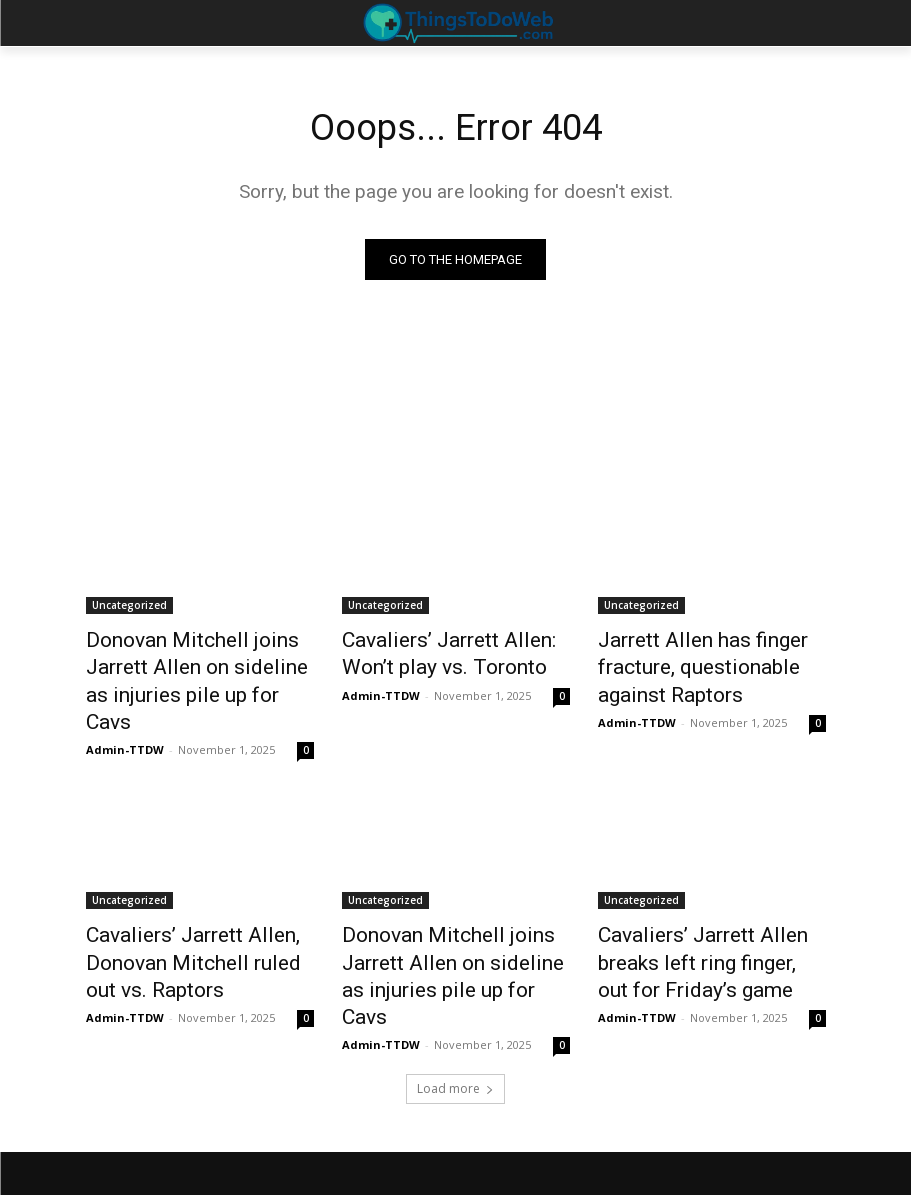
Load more (455, 1005)
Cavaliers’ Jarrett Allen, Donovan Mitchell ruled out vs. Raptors (198, 915)
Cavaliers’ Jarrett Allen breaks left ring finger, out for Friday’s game (711, 915)
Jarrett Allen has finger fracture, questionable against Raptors (710, 662)
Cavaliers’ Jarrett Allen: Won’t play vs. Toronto (451, 651)
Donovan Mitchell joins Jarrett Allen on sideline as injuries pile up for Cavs (199, 662)
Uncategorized (129, 607)
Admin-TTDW (125, 709)
